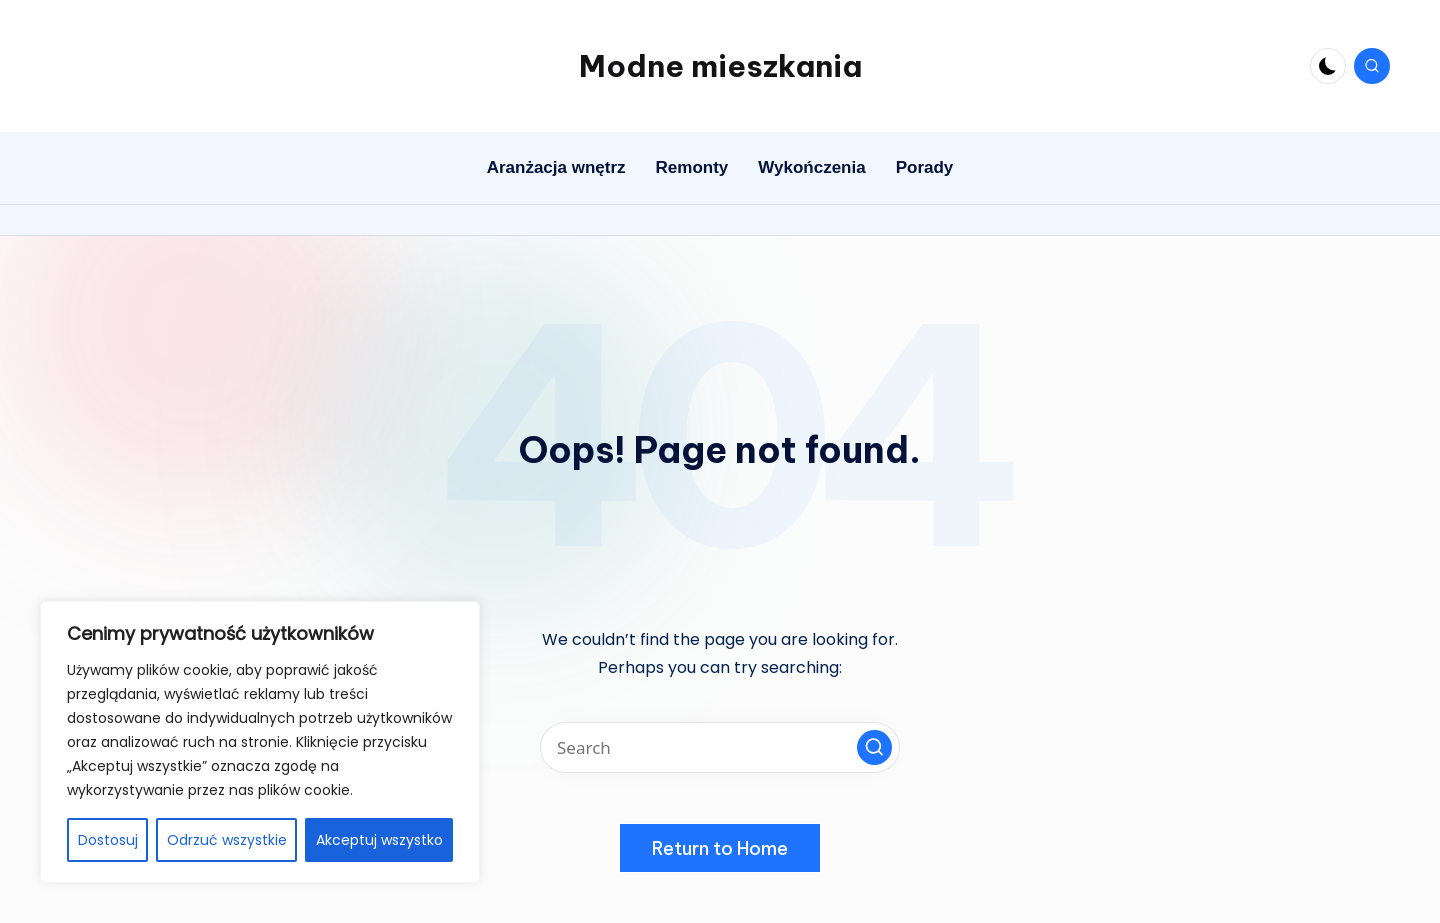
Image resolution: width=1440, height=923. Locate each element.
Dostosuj (108, 840)
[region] (260, 742)
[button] (874, 747)
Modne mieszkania (720, 66)
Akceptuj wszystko (379, 840)
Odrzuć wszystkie (227, 840)
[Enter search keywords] (720, 747)
